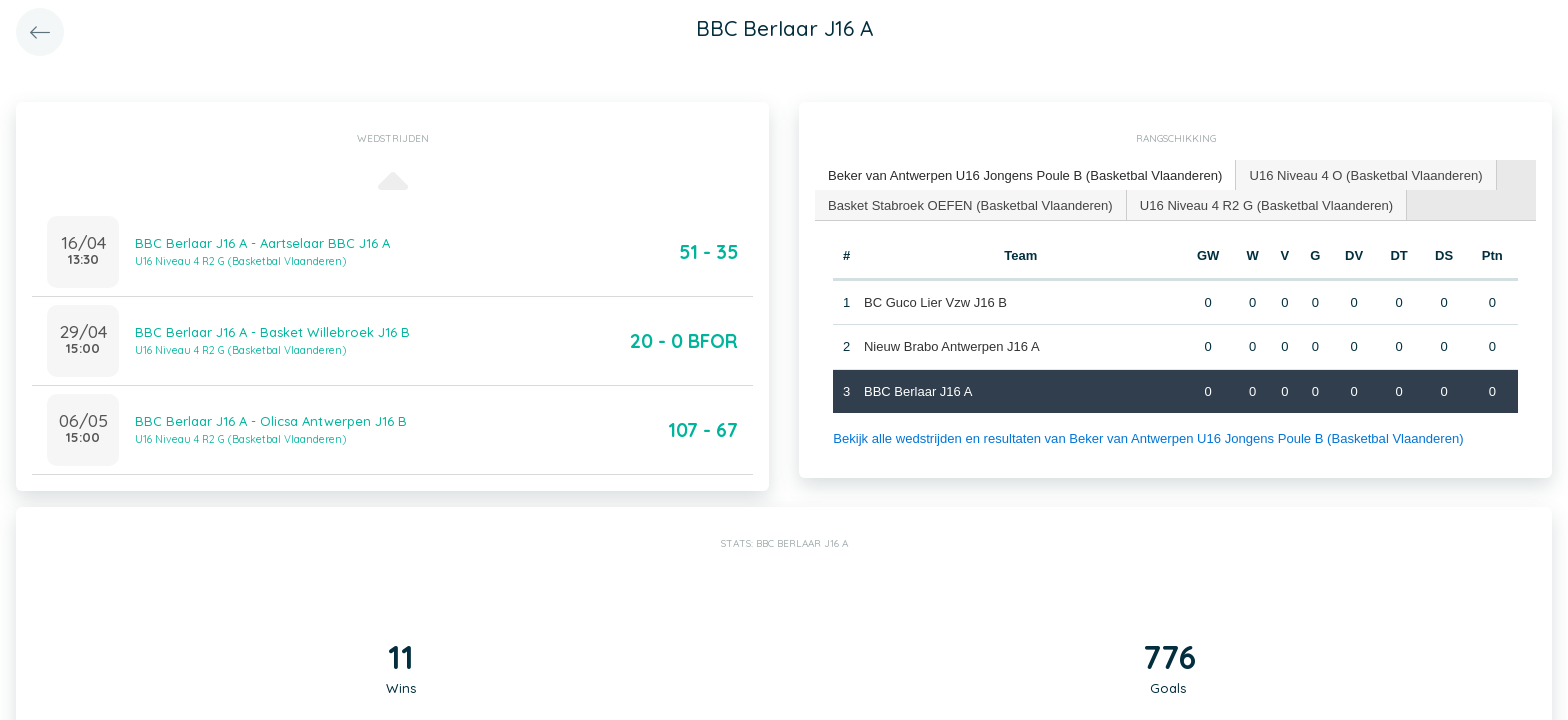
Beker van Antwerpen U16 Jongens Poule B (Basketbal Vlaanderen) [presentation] (1024, 174)
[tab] (1024, 175)
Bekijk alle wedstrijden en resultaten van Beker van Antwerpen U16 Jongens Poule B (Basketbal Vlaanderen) (1146, 438)
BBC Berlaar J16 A (918, 390)
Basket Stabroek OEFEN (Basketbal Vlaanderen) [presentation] (969, 203)
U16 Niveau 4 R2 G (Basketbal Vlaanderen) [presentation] (1264, 203)
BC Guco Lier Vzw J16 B (935, 301)
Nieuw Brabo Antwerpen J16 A (952, 346)
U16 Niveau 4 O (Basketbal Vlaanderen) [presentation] (1363, 174)
